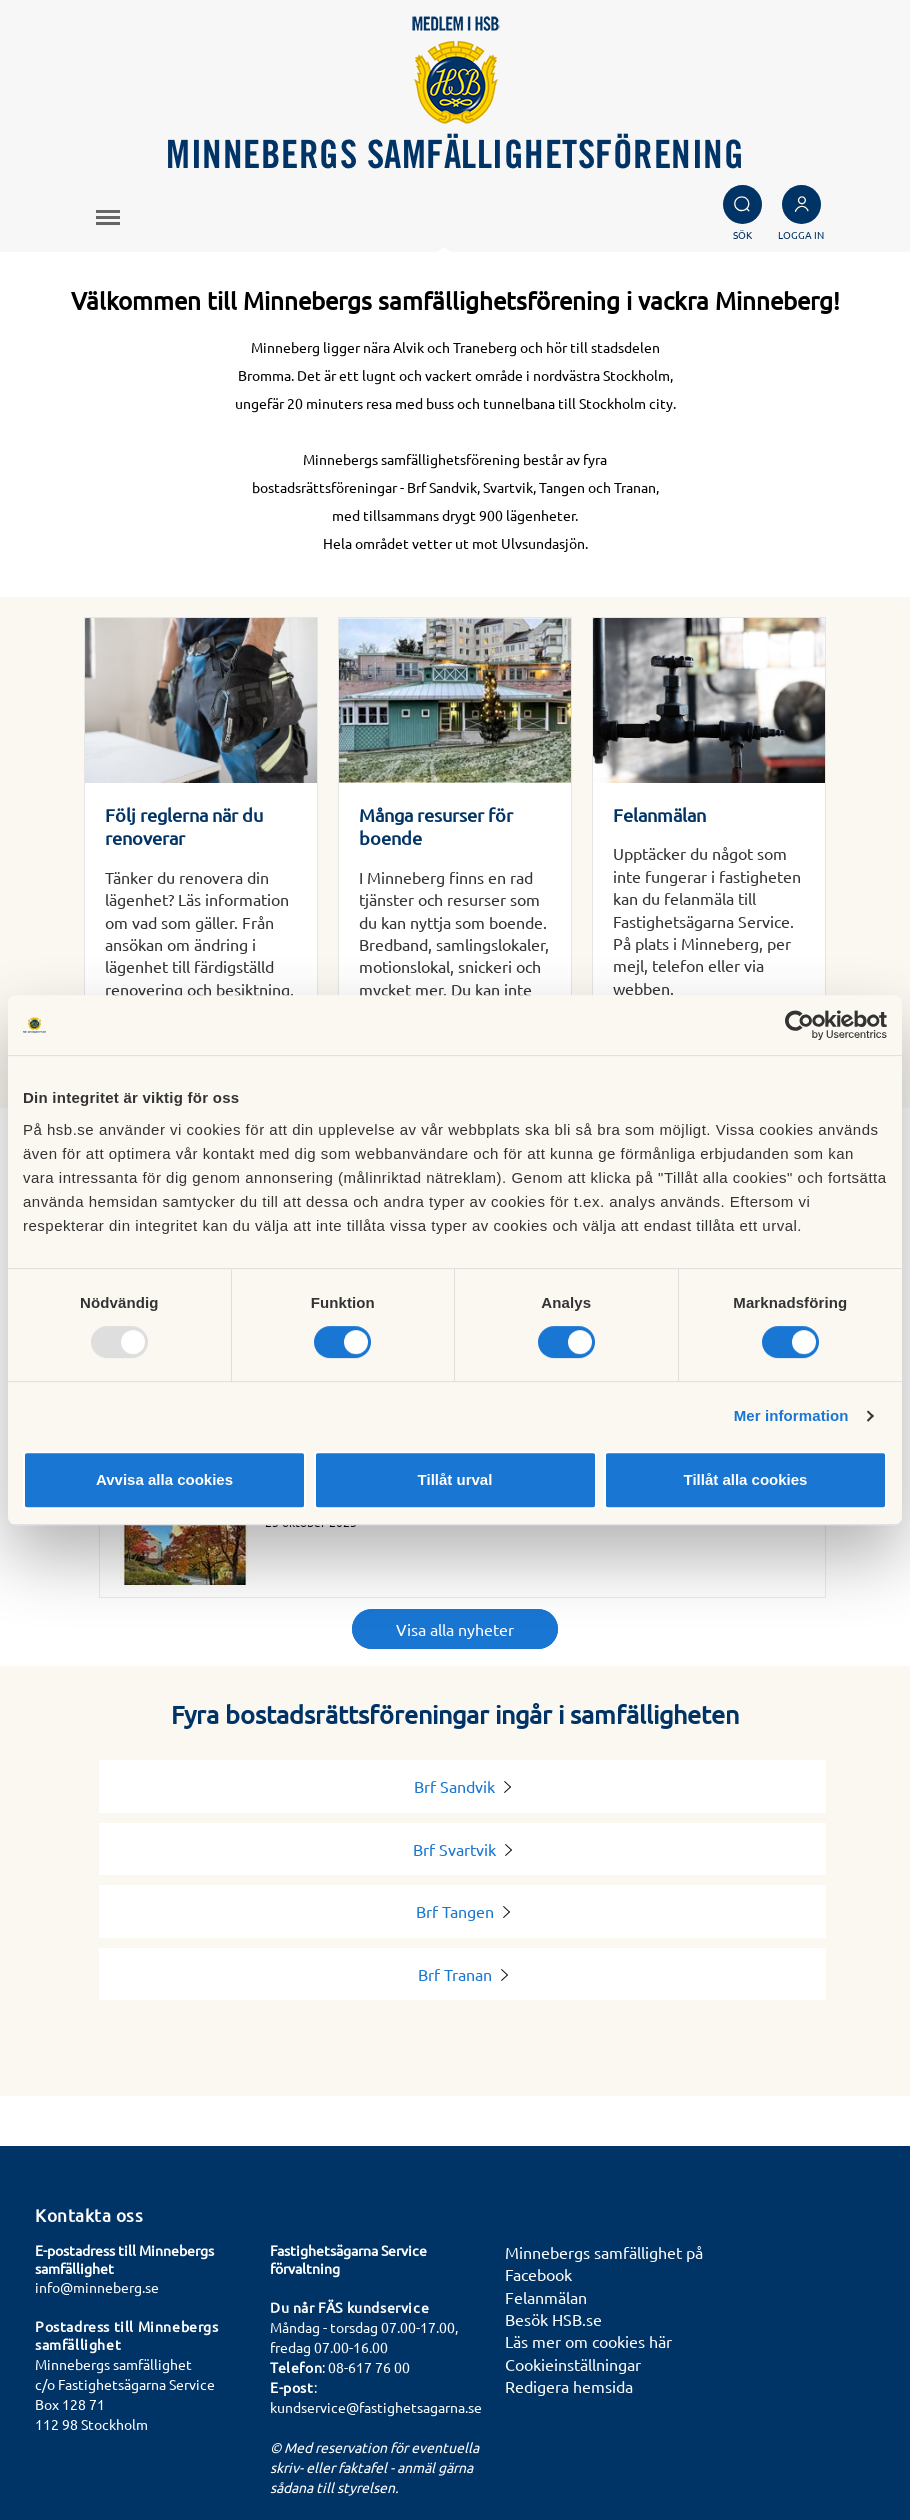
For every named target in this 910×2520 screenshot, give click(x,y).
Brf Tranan (463, 1974)
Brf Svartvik (462, 1849)
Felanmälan (546, 2297)
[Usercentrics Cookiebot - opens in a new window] (799, 1025)
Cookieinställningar (573, 2364)
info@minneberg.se (97, 2287)
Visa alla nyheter (455, 1629)
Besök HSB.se (553, 2319)
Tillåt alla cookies (746, 1479)
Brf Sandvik (462, 1786)
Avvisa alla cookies (164, 1479)
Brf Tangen (463, 1911)
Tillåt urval (455, 1479)
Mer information (791, 1415)
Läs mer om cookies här (588, 2341)
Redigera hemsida (569, 2386)
